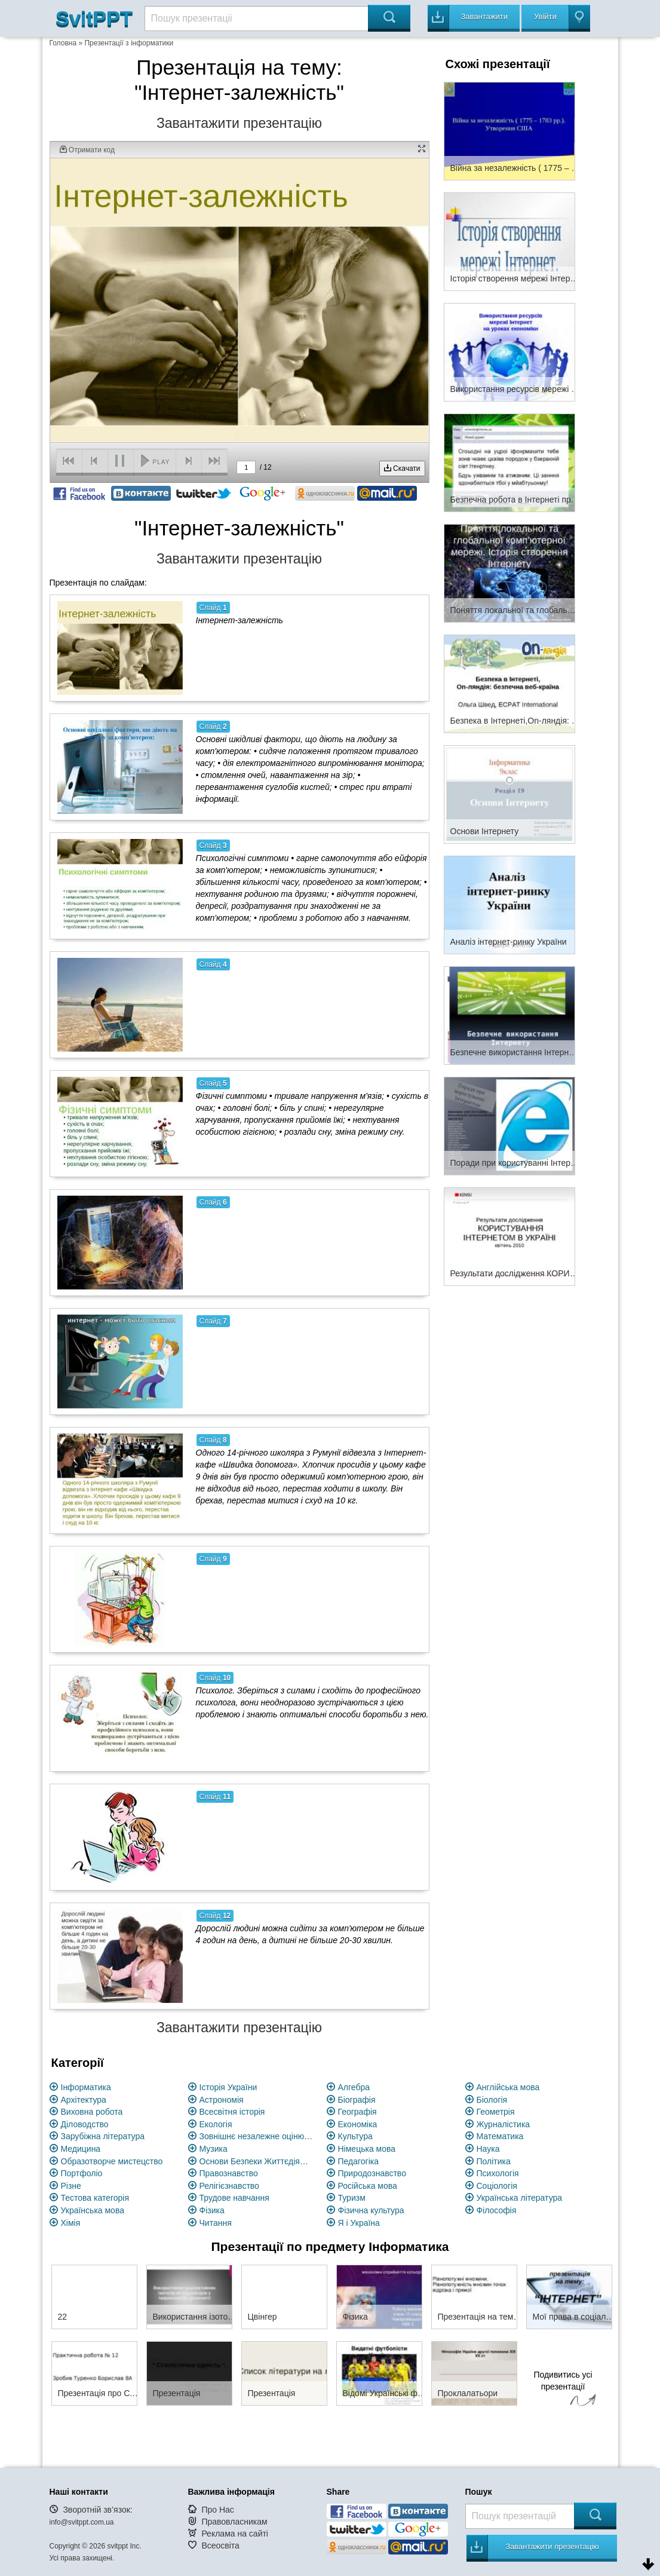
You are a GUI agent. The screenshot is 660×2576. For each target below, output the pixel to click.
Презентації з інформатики (128, 43)
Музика (213, 2149)
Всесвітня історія (232, 2111)
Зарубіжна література (103, 2136)
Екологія (215, 2124)
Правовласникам (234, 2521)
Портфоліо (82, 2173)
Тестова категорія (95, 2198)
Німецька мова (367, 2149)
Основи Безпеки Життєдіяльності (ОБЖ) (256, 2161)
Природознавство (372, 2173)
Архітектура (83, 2100)
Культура (355, 2136)
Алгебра (354, 2087)
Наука (488, 2149)
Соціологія (497, 2186)
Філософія (497, 2210)
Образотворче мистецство (112, 2161)
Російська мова (367, 2186)
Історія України (228, 2087)
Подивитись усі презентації (563, 2390)
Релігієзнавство (229, 2186)
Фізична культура (371, 2210)
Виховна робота (92, 2111)
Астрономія (221, 2100)
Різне (71, 2186)
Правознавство (228, 2173)
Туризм (352, 2198)
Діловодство (85, 2124)
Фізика (212, 2210)
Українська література (520, 2198)
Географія (357, 2111)
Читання (215, 2223)
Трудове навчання (234, 2198)
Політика (494, 2161)
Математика (500, 2136)
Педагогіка (358, 2161)
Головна (63, 43)
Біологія (492, 2100)
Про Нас (217, 2509)
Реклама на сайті (234, 2533)
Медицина (81, 2149)
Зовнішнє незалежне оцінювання (256, 2136)
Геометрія (496, 2111)
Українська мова (92, 2210)
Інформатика (86, 2087)
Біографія (357, 2100)
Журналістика (503, 2124)
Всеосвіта (220, 2545)
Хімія (71, 2223)
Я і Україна (359, 2223)
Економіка (357, 2124)
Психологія (498, 2173)
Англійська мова (508, 2087)
